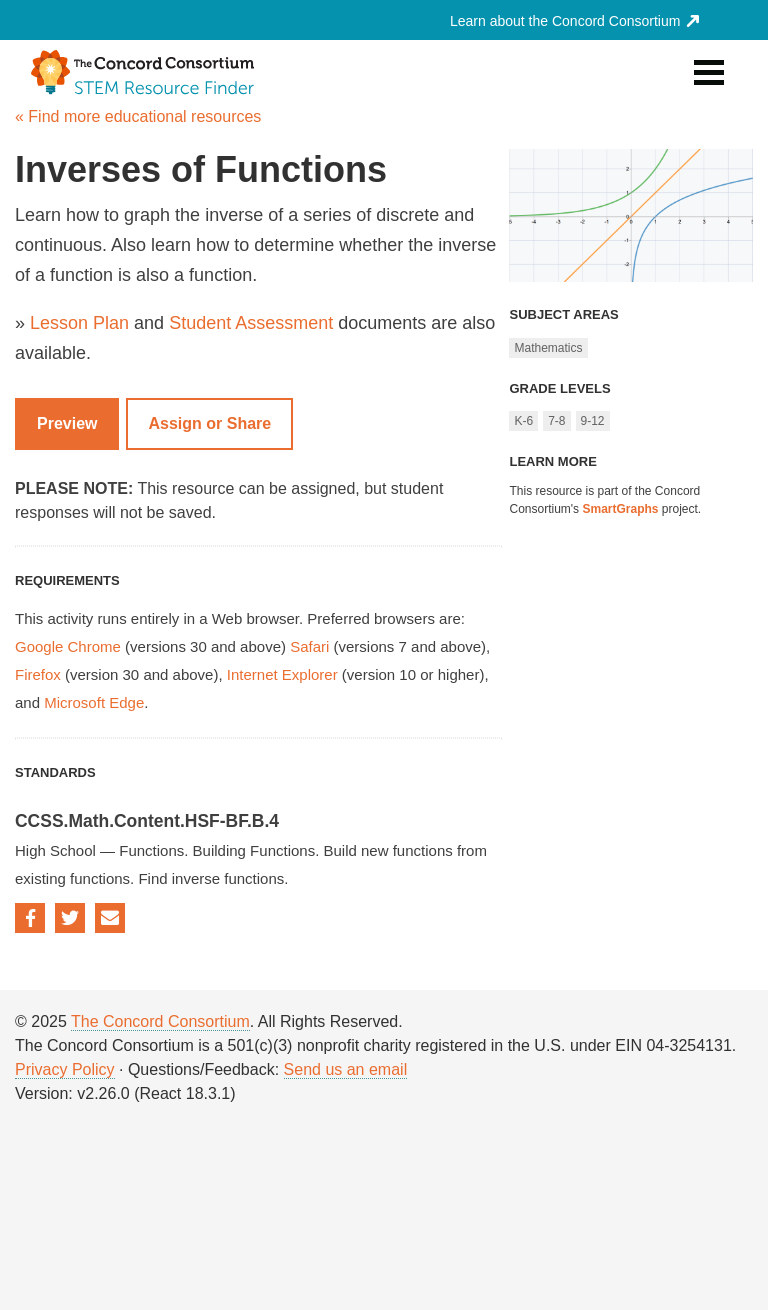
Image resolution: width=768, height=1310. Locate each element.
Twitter (70, 918)
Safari (309, 646)
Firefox (38, 674)
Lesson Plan (79, 323)
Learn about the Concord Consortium (574, 21)
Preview (67, 423)
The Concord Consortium (160, 1021)
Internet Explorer (282, 674)
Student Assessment (251, 323)
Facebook (30, 918)
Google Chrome (68, 646)
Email (110, 918)
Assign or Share (209, 423)
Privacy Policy (65, 1069)
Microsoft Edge (94, 702)
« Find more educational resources (138, 116)
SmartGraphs (620, 509)
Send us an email (346, 1069)
